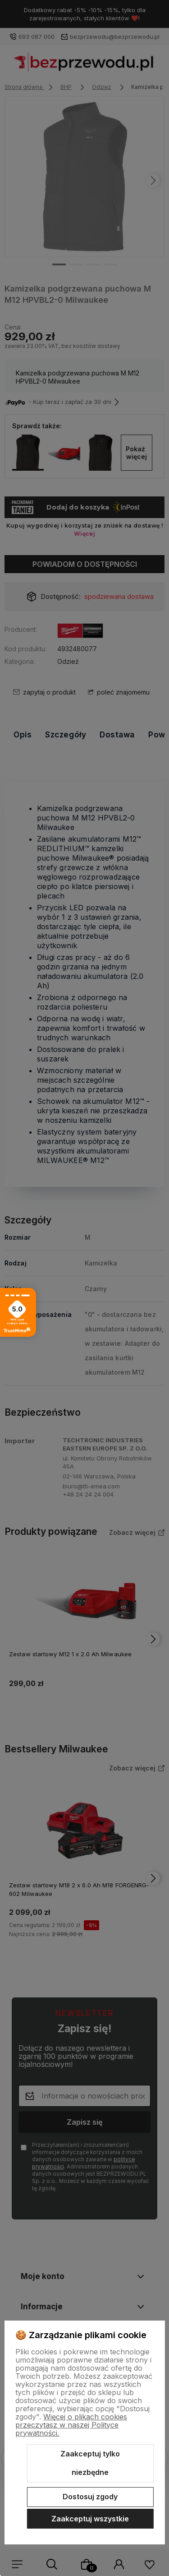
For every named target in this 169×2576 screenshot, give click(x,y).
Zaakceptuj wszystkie (90, 2518)
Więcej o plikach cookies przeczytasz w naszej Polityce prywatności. (71, 2424)
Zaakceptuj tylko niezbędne (90, 2463)
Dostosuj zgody (90, 2496)
